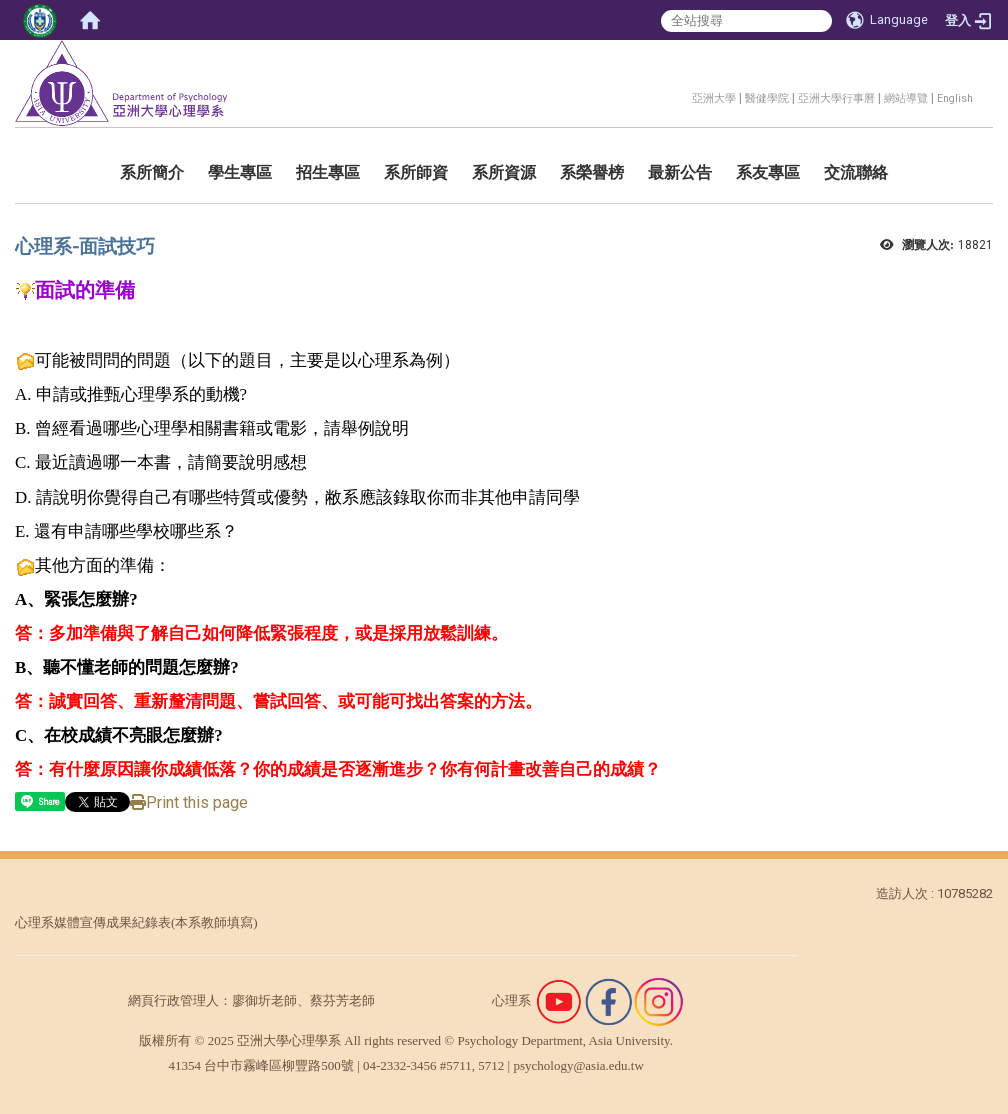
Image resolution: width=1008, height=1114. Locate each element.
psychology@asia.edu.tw (578, 1065)
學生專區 (240, 172)
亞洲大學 (714, 98)
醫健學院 (767, 98)
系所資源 (504, 172)
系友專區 (768, 172)
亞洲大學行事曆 (836, 98)
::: (681, 95)
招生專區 (328, 172)
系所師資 (416, 172)
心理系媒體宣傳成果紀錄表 (93, 922)
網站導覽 (906, 98)
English (955, 98)
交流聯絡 (856, 172)
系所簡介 (152, 172)
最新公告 (680, 172)
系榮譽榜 (592, 172)
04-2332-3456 (400, 1065)
